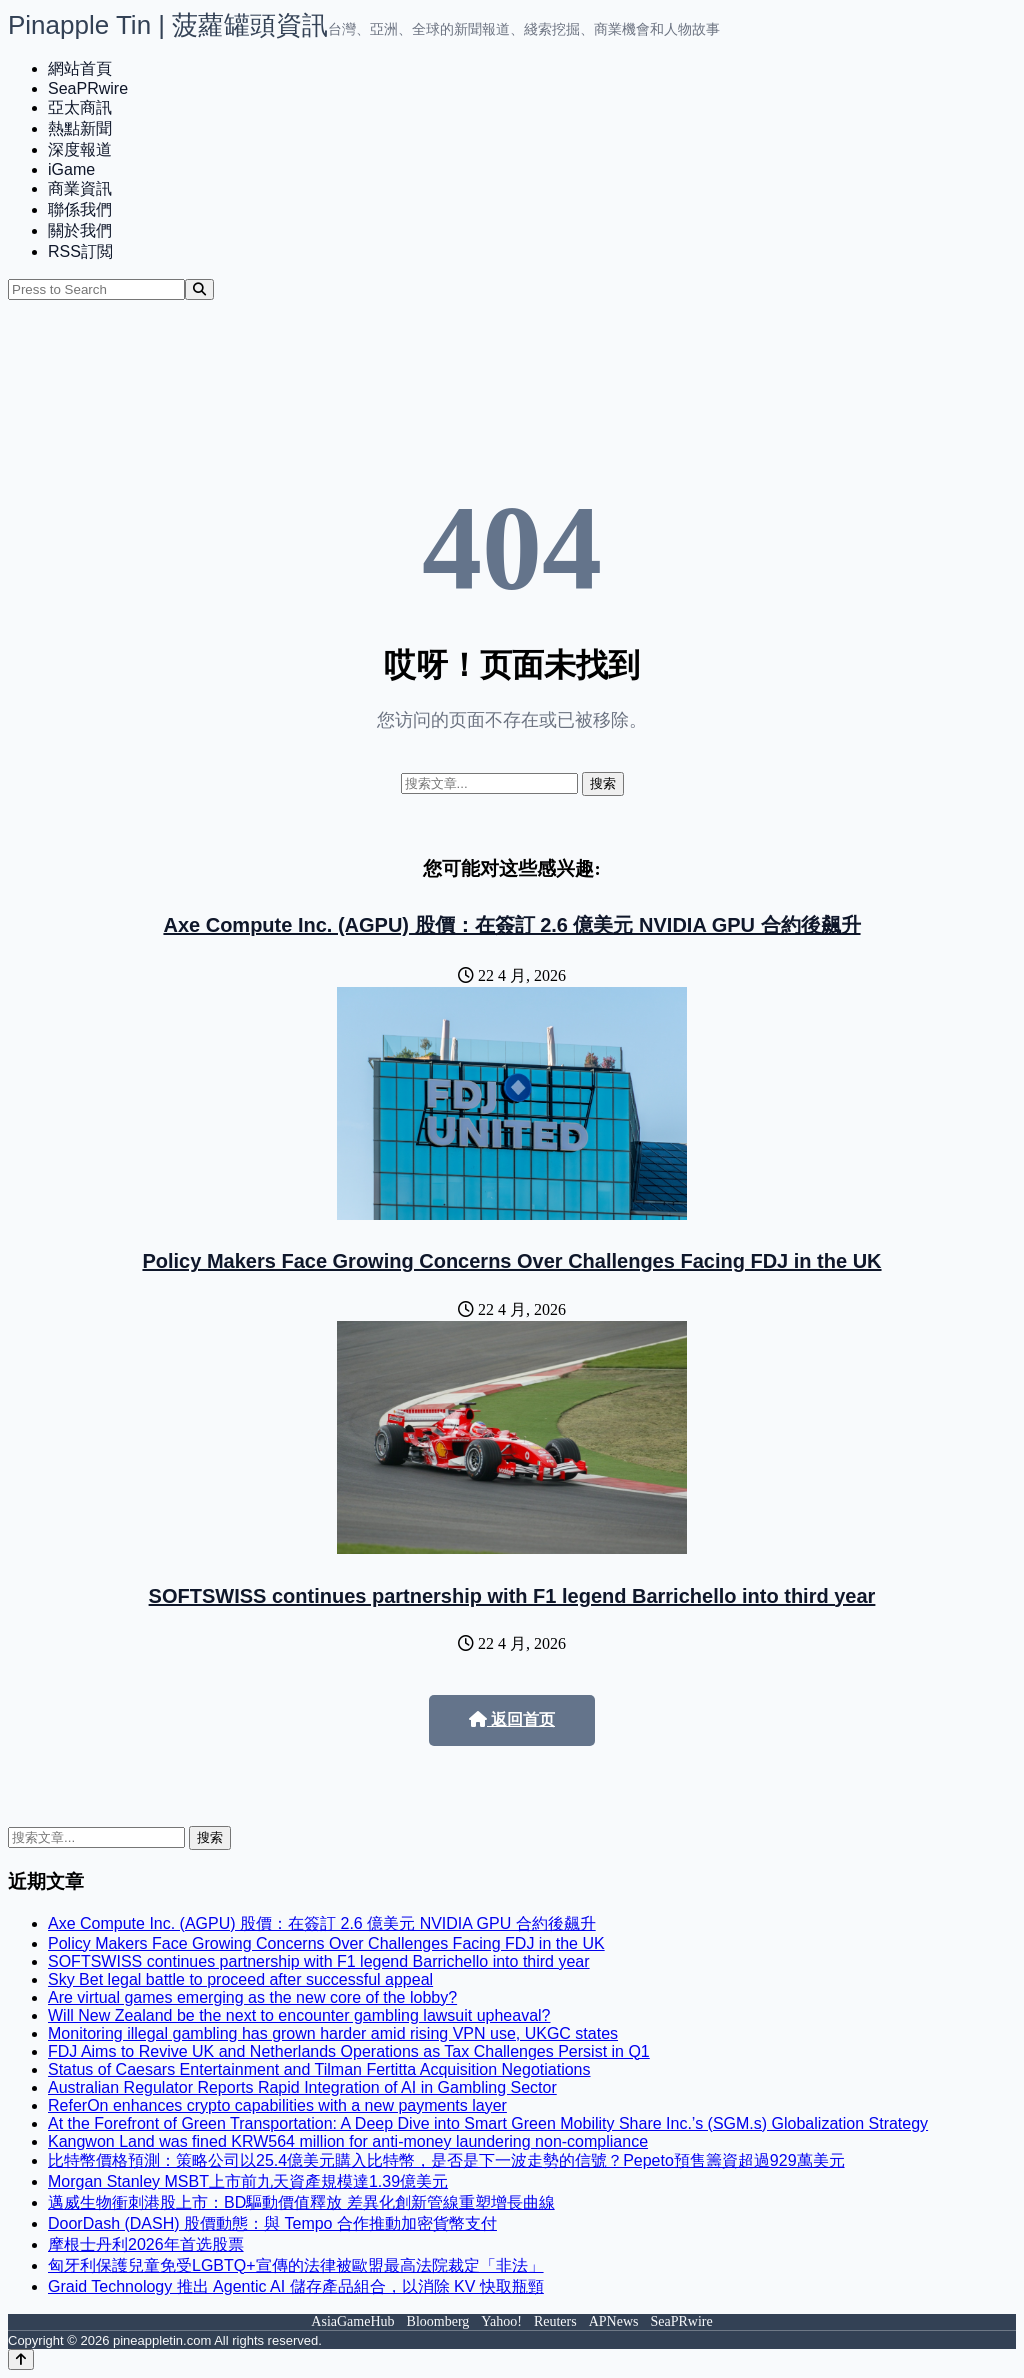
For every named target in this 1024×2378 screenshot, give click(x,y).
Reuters (555, 2321)
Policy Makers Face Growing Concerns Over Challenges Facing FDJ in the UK (511, 1261)
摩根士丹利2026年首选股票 (146, 2244)
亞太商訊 (80, 107)
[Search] (199, 289)
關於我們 (80, 230)
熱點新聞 (80, 128)
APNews (614, 2321)
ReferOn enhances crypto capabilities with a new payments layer (277, 2105)
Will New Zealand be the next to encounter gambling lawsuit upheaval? (299, 2015)
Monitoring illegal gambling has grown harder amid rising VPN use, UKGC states (333, 2033)
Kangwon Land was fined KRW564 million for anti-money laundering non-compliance (348, 2141)
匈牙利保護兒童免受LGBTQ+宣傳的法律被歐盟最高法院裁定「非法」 (296, 2265)
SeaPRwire (88, 88)
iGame (71, 169)
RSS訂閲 (80, 251)
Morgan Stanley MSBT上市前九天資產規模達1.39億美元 (248, 2181)
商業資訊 (80, 188)
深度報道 (80, 149)
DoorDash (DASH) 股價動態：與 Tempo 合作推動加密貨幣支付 (272, 2223)
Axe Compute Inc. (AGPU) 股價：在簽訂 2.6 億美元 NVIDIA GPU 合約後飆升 (511, 925)
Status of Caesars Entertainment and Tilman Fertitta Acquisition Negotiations (319, 2069)
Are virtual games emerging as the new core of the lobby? (252, 1997)
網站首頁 (80, 68)
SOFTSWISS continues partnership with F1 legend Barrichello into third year (512, 1596)
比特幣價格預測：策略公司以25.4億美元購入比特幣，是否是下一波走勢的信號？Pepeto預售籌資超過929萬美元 (446, 2160)
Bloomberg (438, 2321)
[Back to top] (21, 2359)
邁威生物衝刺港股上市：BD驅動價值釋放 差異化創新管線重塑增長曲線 (301, 2202)
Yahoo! (501, 2321)
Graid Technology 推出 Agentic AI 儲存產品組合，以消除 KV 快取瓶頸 (296, 2286)
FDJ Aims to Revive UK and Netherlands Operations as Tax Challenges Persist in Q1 (349, 2051)
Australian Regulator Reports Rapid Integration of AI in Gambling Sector (302, 2087)
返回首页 (512, 1719)
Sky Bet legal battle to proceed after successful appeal (240, 1979)
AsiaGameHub (352, 2321)
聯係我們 (80, 209)
